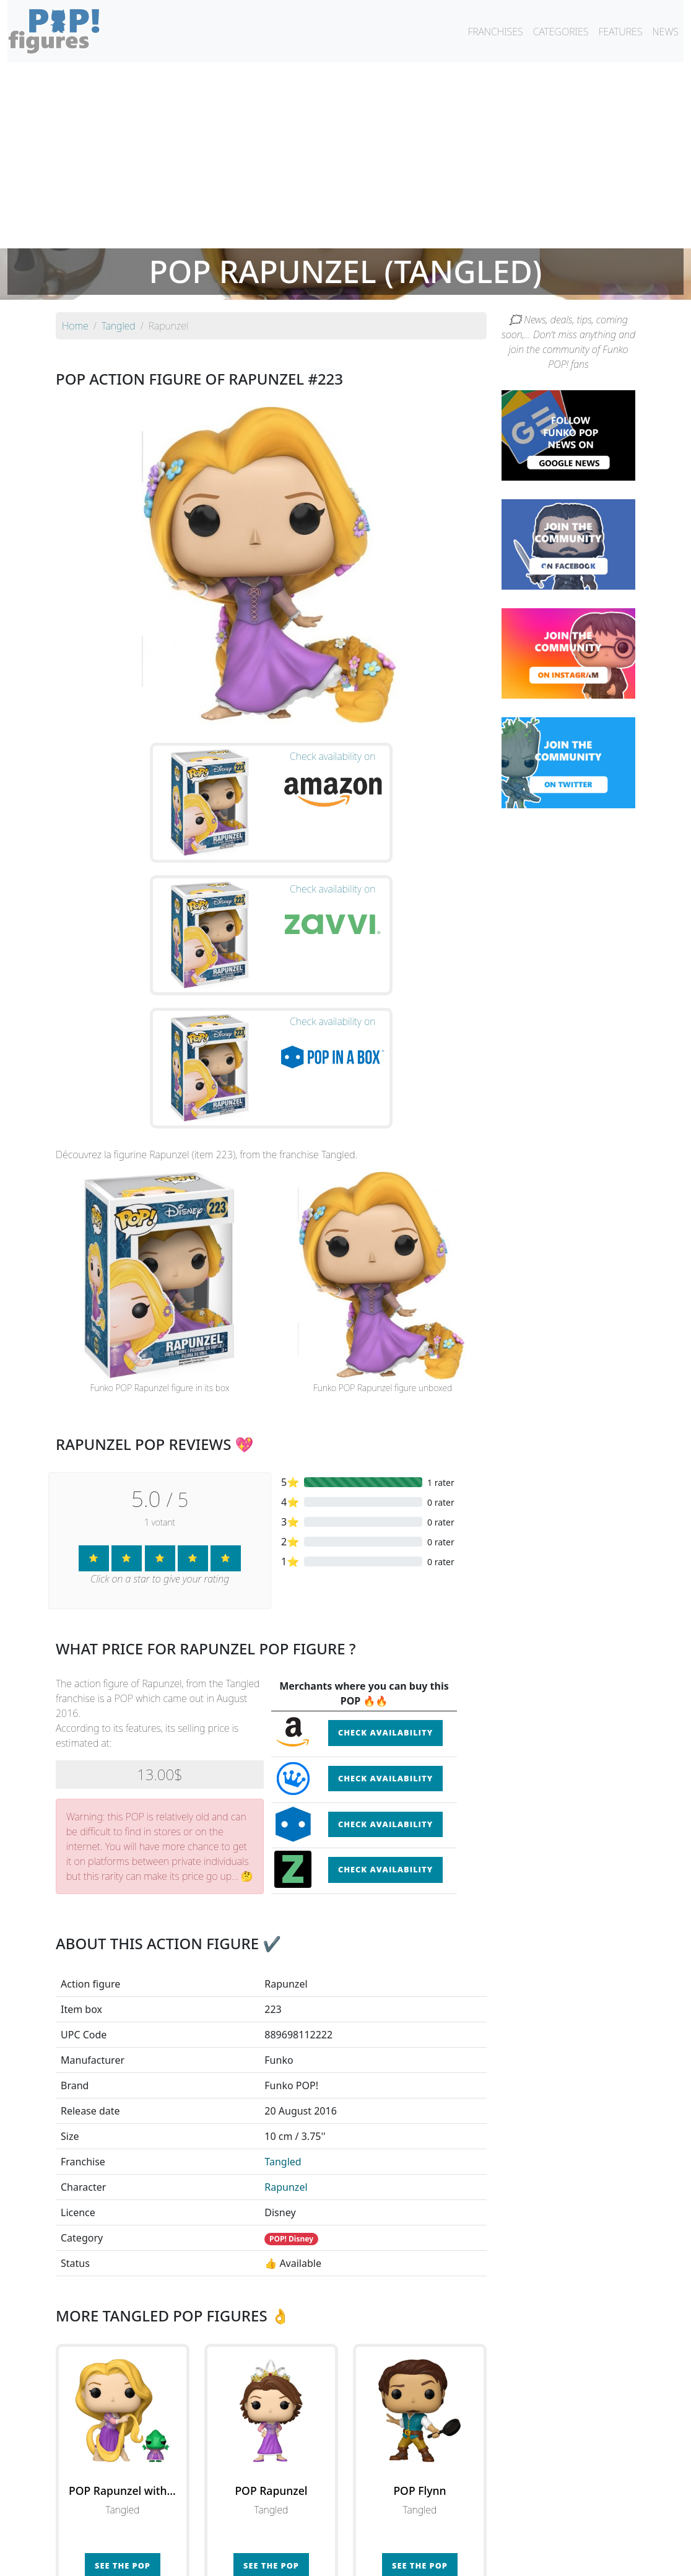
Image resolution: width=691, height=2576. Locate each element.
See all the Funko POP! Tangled (271, 2432)
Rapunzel (285, 1997)
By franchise (336, 2534)
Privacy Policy (498, 2558)
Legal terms (436, 2558)
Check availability (385, 1542)
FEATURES (620, 31)
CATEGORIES (561, 31)
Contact (385, 2558)
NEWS (665, 31)
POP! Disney (291, 2048)
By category (462, 2534)
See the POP (122, 2375)
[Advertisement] (345, 155)
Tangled (282, 1971)
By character (399, 2534)
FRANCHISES (495, 31)
